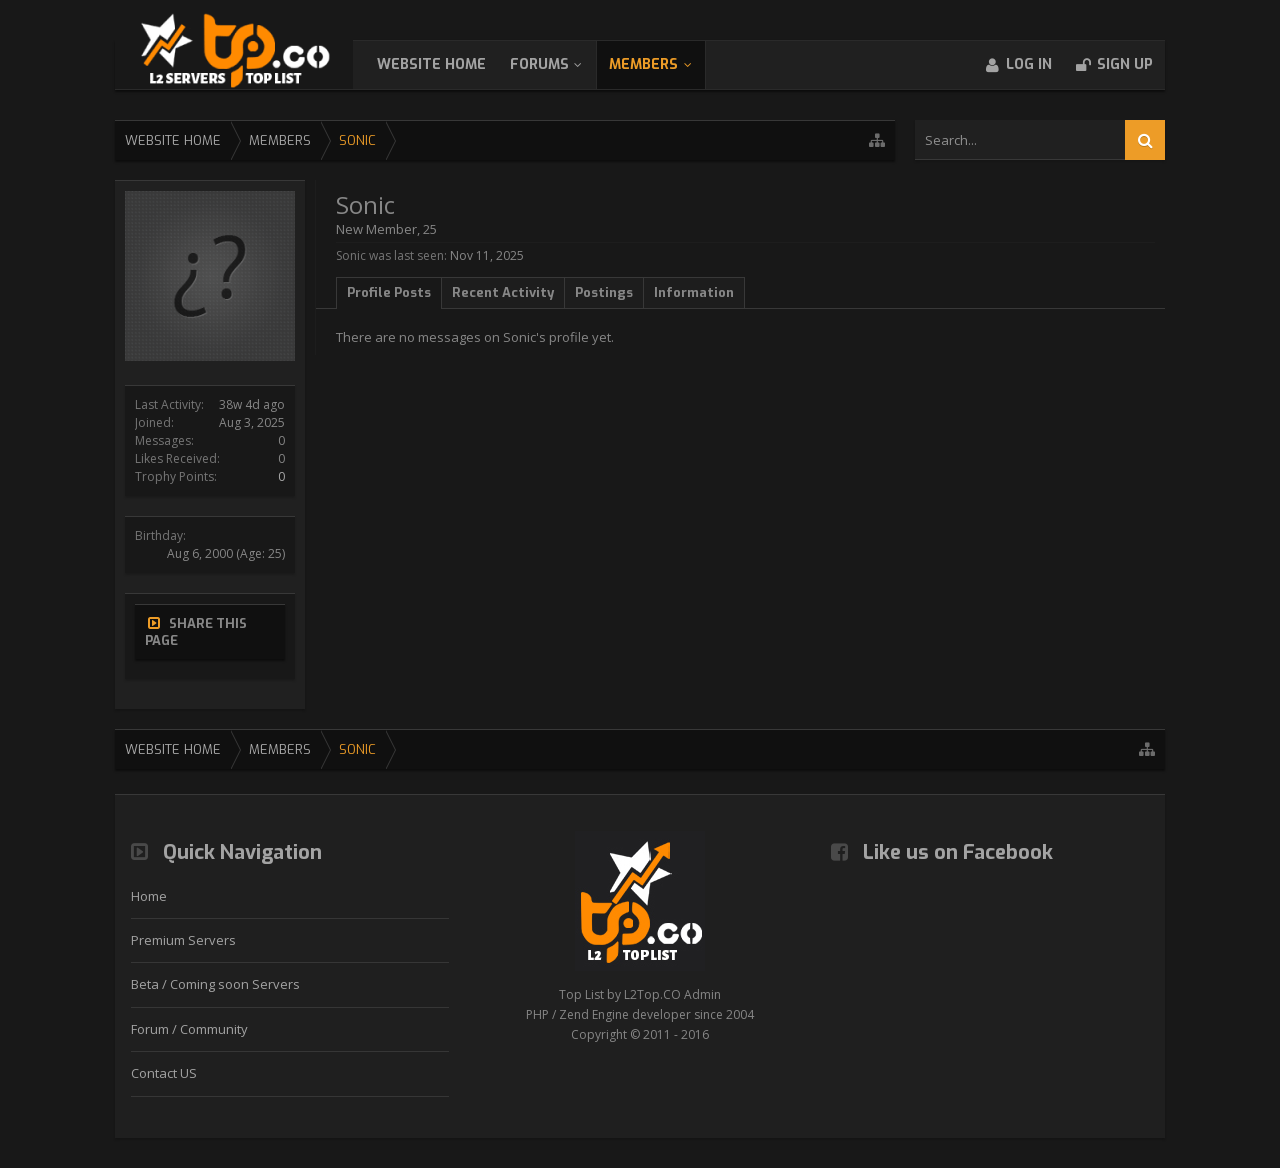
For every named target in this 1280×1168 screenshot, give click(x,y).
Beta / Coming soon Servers (215, 984)
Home (149, 896)
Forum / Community (189, 1029)
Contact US (164, 1073)
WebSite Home (451, 64)
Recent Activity (503, 292)
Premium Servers (183, 940)
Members (663, 64)
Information (694, 292)
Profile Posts (389, 292)
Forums (559, 64)
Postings (604, 292)
